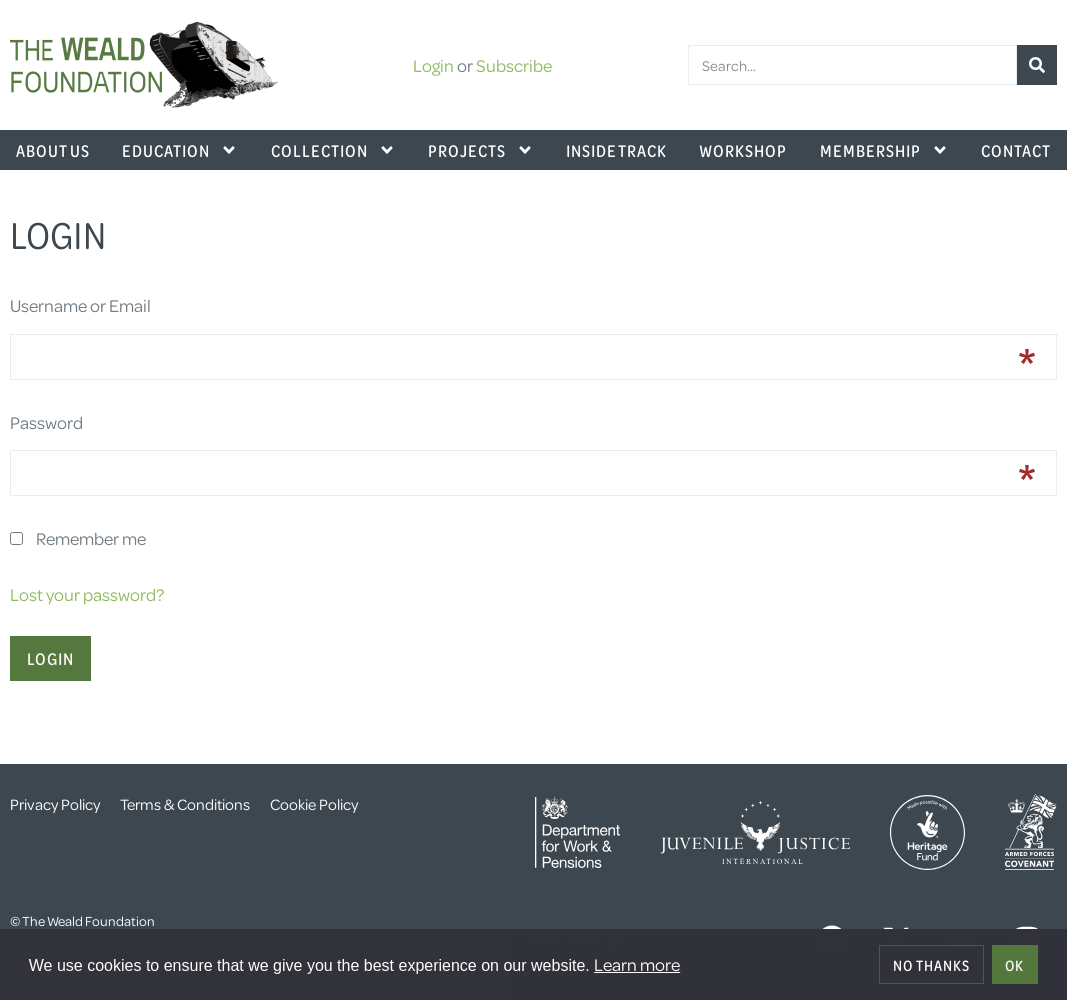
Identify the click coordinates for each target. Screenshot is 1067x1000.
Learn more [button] (637, 964)
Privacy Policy (55, 804)
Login (433, 65)
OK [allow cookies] (1014, 965)
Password (46, 422)
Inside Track (616, 150)
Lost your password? (87, 594)
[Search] (1037, 65)
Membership (884, 150)
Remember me (91, 538)
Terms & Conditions (185, 804)
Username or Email (80, 305)
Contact (1016, 150)
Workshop (743, 150)
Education (180, 150)
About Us (53, 150)
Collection (333, 150)
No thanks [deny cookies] (931, 965)
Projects (481, 150)
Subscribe (514, 65)
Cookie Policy (314, 804)
